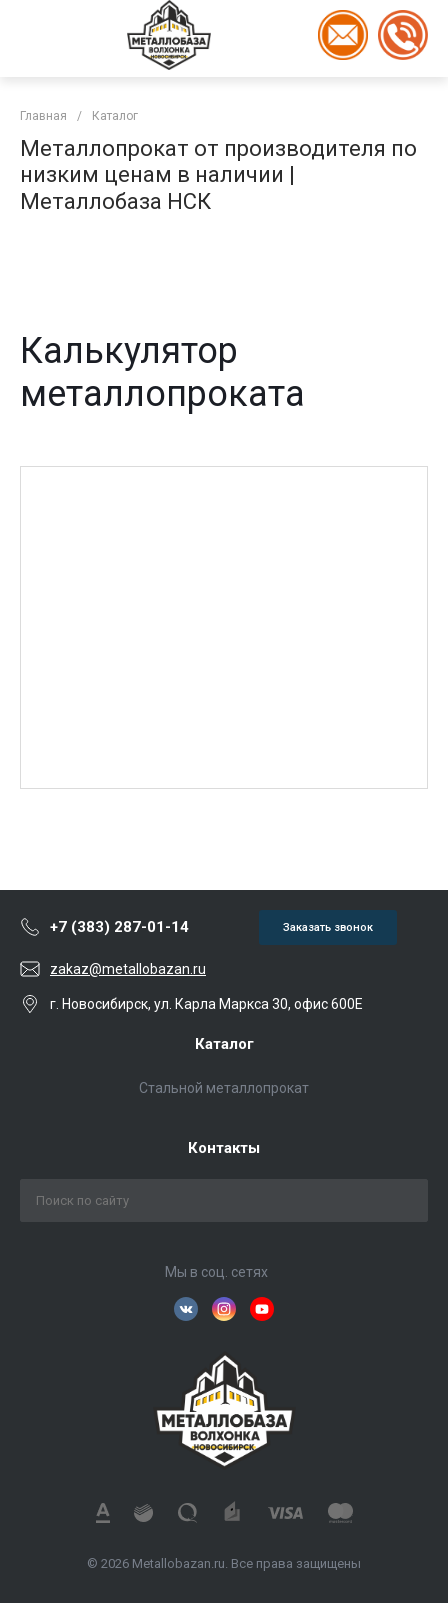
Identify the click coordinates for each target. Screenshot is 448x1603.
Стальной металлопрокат (224, 1088)
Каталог (224, 1044)
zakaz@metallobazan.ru (128, 969)
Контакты (224, 1148)
